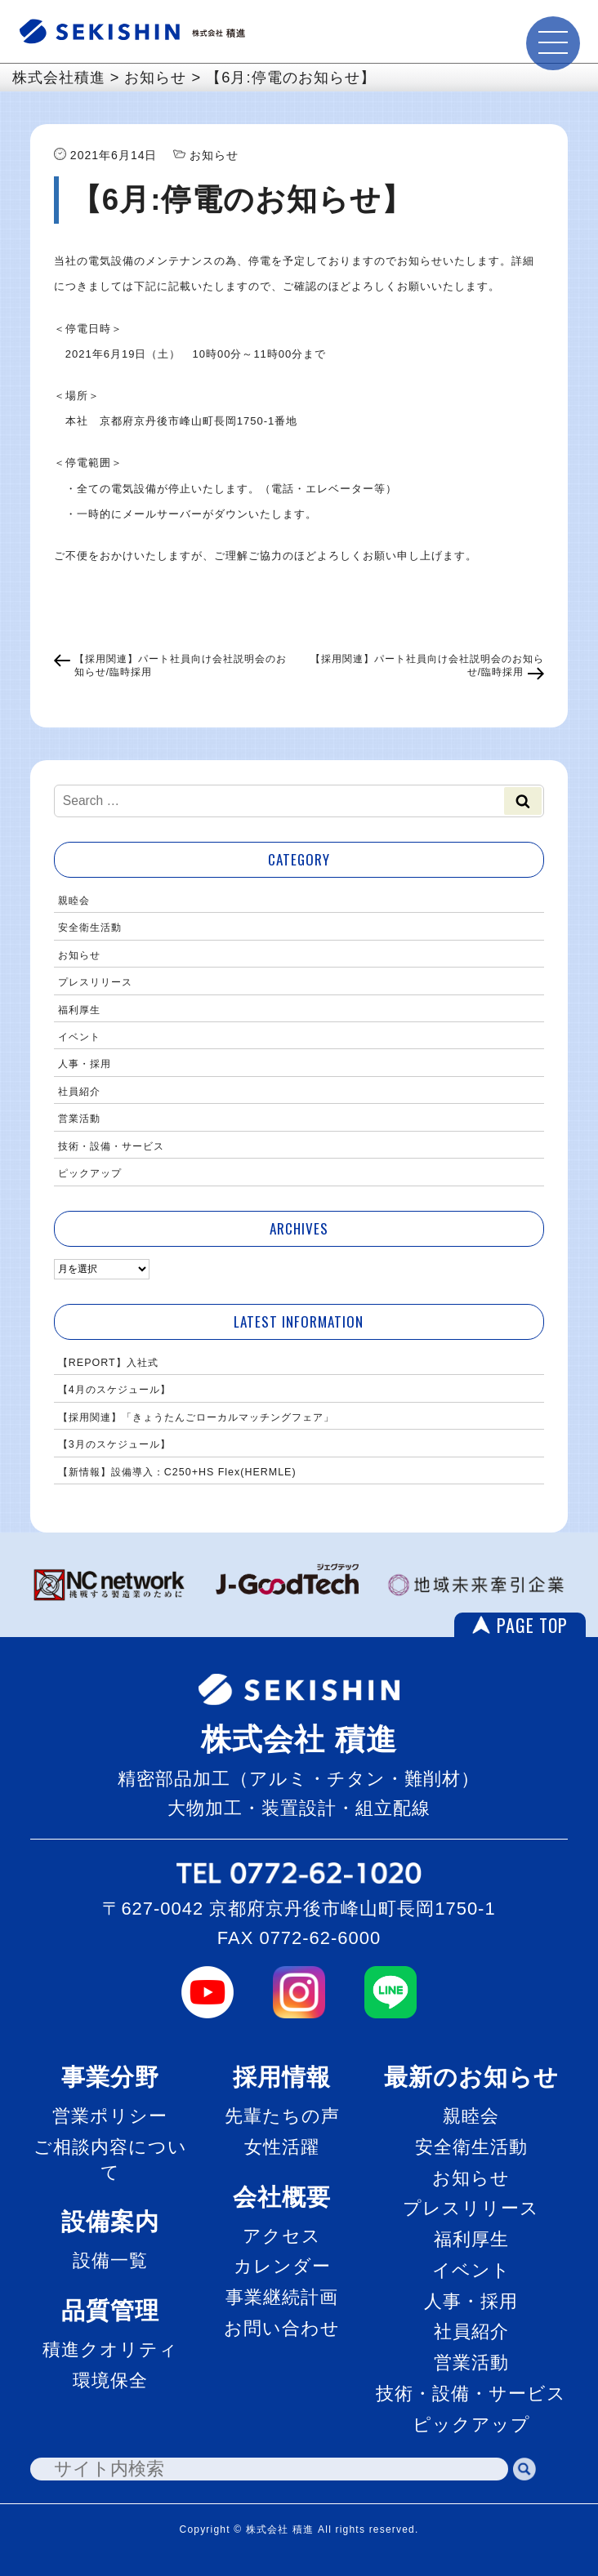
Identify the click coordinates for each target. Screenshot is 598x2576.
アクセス (282, 2236)
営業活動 (79, 1118)
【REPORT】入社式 (108, 1362)
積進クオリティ (110, 2349)
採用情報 (282, 2076)
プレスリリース (95, 982)
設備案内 (110, 2221)
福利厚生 (79, 1010)
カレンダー (282, 2266)
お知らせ (79, 955)
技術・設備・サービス (111, 1146)
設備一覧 (110, 2260)
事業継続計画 (281, 2297)
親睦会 (74, 900)
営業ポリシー (109, 2116)
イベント (79, 1037)
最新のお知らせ (471, 2076)
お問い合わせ (282, 2328)
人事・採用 (84, 1064)
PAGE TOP (532, 1625)
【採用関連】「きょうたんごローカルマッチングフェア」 (196, 1417)
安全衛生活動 (90, 927)
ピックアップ (90, 1173)
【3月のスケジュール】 (114, 1444)
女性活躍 (281, 2147)
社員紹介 (79, 1091)
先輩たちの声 (282, 2116)
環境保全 (110, 2380)
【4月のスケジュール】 (114, 1389)
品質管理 (110, 2310)
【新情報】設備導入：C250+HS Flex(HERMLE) (177, 1472)
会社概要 (282, 2196)
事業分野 (110, 2076)
